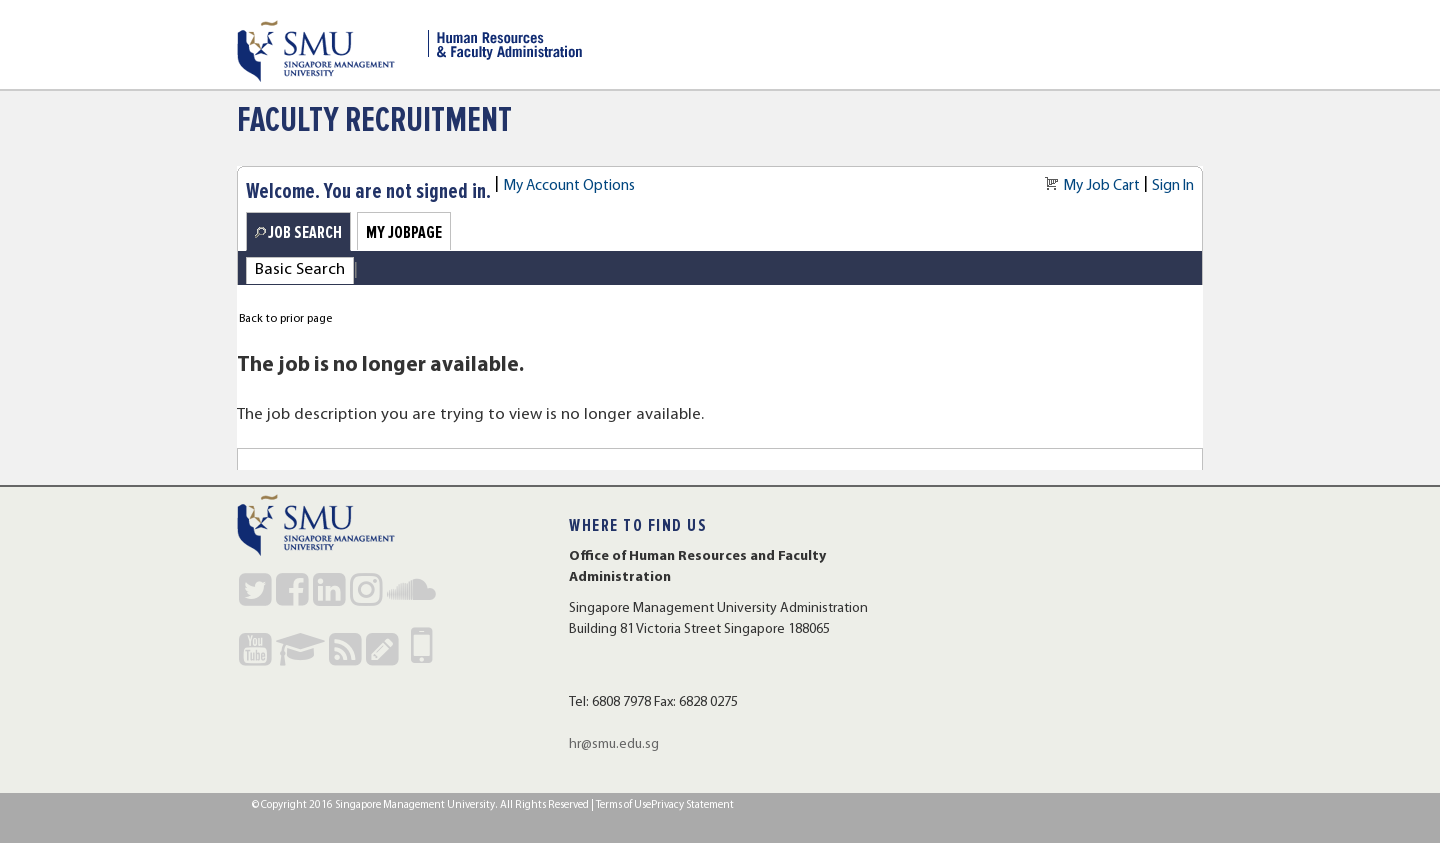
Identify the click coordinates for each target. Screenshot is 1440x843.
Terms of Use (623, 805)
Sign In (1173, 186)
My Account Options (569, 186)
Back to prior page (285, 319)
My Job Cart (1101, 186)
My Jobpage (404, 232)
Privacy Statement (692, 805)
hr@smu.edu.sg (614, 744)
